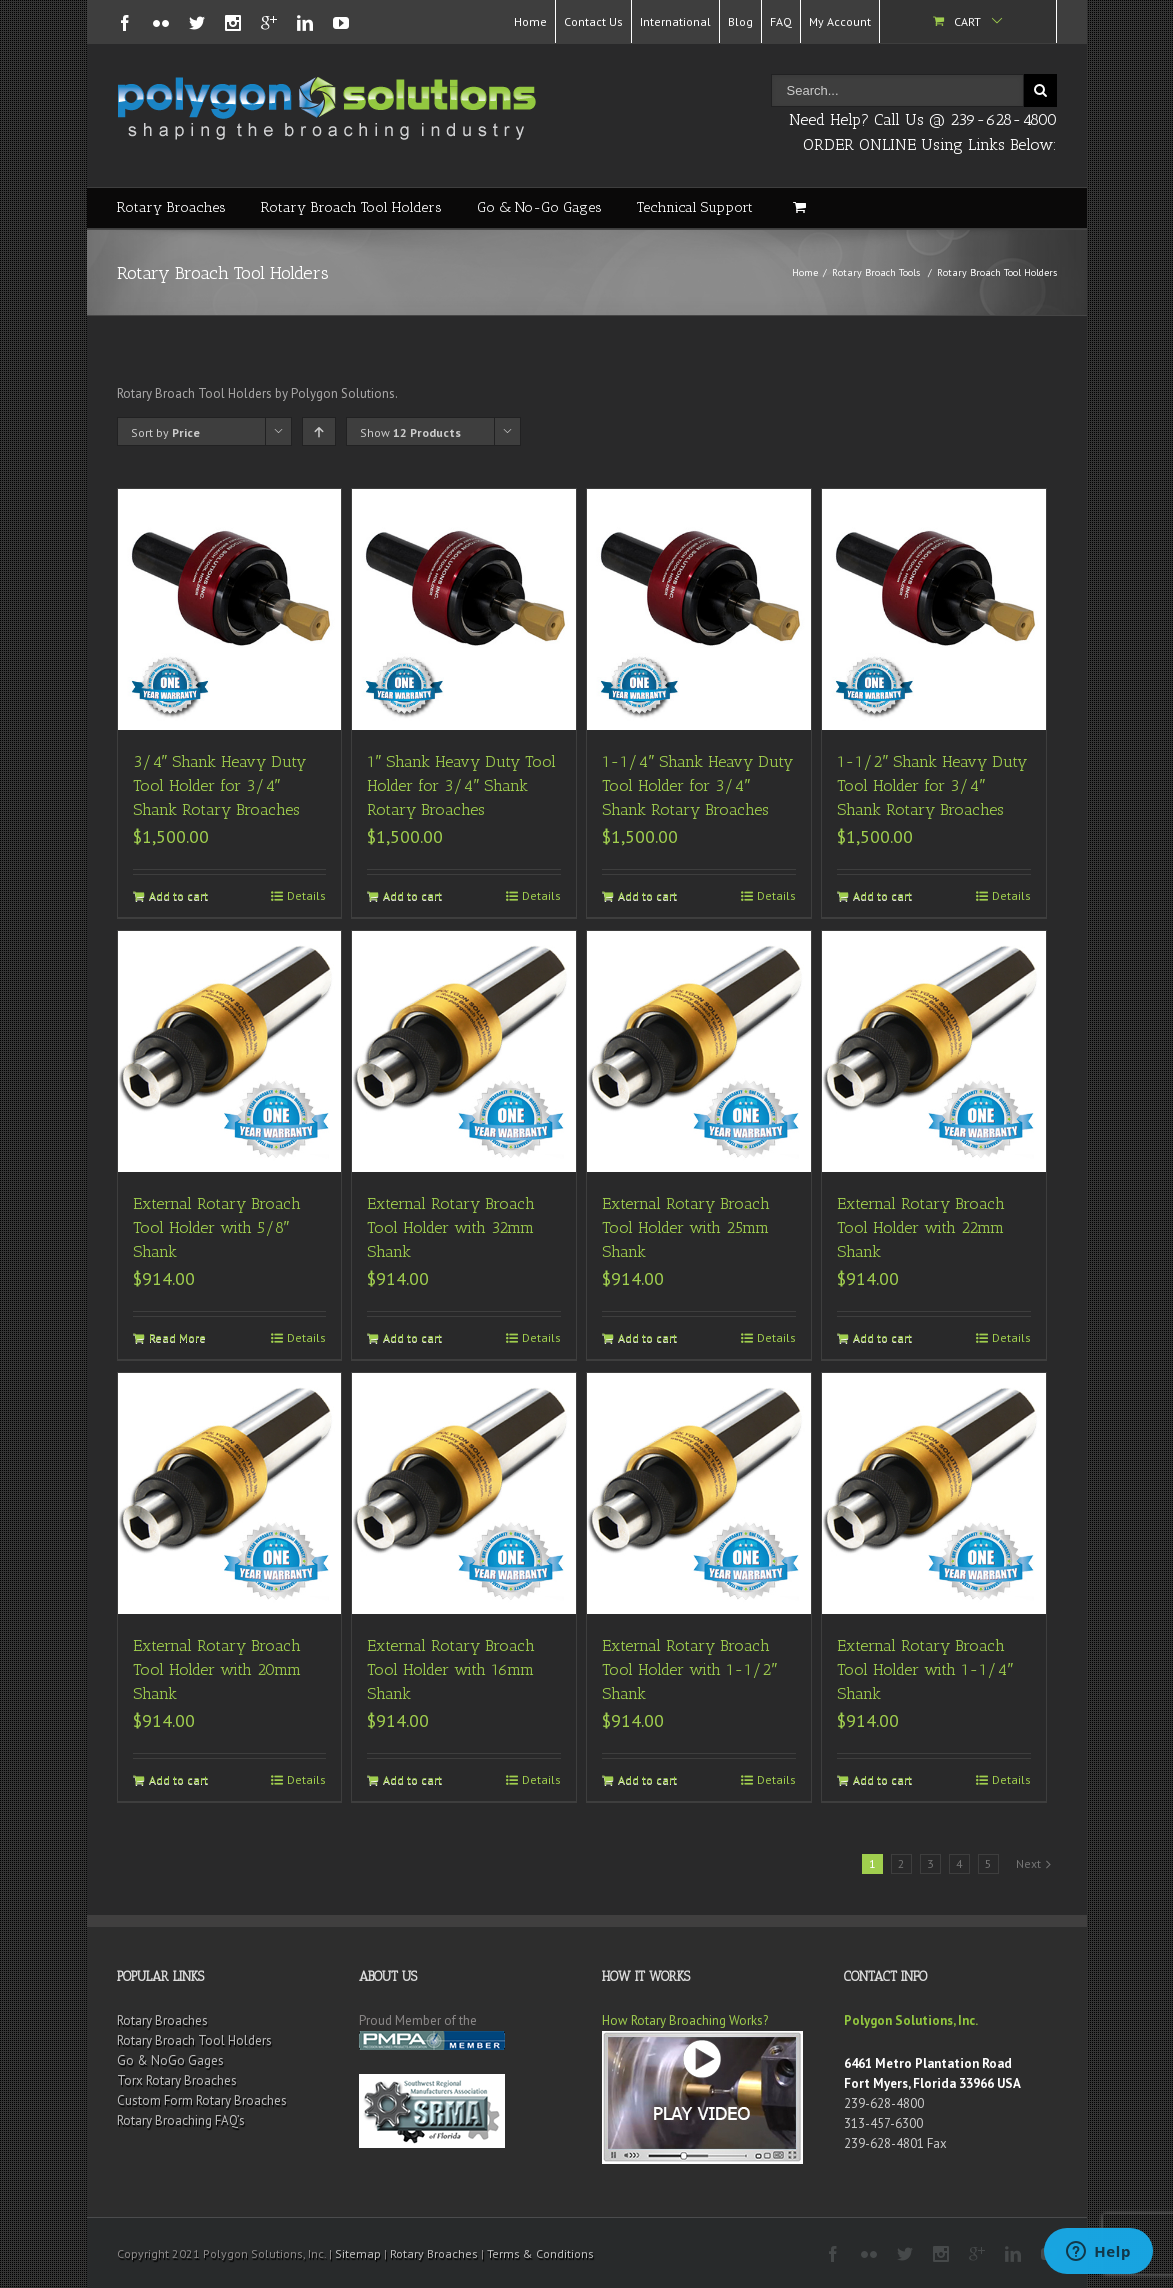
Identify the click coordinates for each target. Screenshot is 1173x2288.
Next (1028, 1863)
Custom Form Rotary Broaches (202, 2100)
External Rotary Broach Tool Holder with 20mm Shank (217, 1669)
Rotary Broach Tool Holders (351, 207)
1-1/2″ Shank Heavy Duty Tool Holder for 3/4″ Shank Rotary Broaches (932, 785)
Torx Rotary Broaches (177, 2080)
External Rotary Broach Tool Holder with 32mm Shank (451, 1227)
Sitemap (358, 2253)
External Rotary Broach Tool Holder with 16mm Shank (451, 1669)
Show (410, 432)
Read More (177, 1337)
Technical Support (695, 207)
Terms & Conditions (540, 2253)
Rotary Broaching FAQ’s (181, 2120)
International (675, 21)
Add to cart (178, 895)
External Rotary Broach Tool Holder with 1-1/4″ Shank (925, 1669)
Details (306, 895)
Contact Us (593, 21)
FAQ (781, 21)
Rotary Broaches (171, 207)
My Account (840, 21)
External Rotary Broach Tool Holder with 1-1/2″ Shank (689, 1669)
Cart (967, 21)
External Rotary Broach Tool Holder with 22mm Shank (921, 1227)
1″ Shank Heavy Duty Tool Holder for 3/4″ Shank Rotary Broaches (461, 785)
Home (530, 21)
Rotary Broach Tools (876, 272)
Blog (740, 21)
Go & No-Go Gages (539, 207)
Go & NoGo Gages (170, 2060)
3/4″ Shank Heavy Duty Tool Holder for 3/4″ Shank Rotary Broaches (220, 785)
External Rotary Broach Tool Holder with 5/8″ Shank (217, 1227)
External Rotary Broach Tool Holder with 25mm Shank (686, 1227)
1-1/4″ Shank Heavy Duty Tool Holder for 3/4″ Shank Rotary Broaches (697, 785)
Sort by (165, 432)
